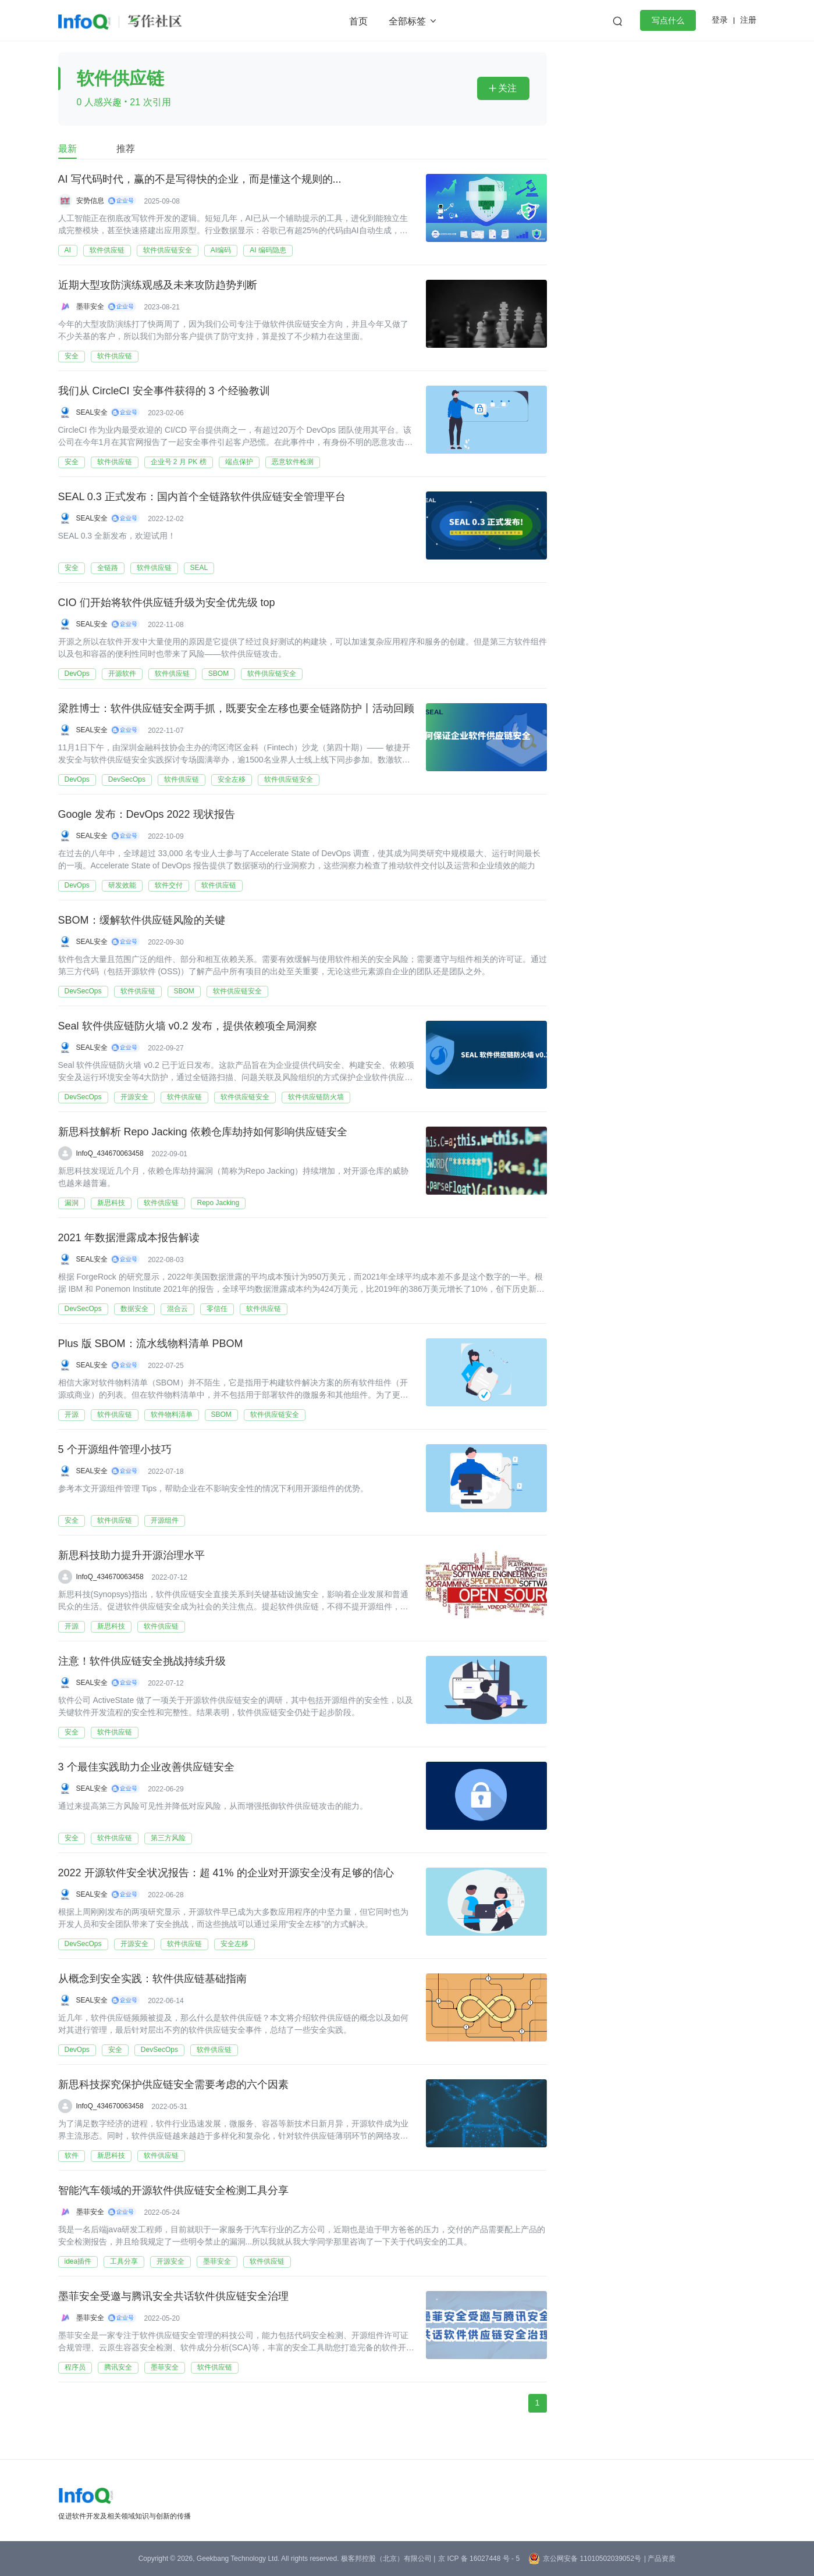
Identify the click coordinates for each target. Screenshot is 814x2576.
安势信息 (90, 201)
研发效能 (122, 885)
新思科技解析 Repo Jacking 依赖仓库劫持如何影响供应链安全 (202, 1132)
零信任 (217, 1309)
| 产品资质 (660, 2558)
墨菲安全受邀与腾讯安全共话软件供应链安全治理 (173, 2297)
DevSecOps (126, 779)
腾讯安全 (118, 2367)
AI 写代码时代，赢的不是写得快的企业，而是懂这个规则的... (200, 180)
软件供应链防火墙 (316, 1097)
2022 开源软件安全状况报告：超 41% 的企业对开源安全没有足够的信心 (226, 1873)
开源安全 (134, 1097)
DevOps (77, 673)
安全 (72, 356)
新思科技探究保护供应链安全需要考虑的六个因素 (173, 2085)
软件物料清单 (172, 1414)
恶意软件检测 (293, 462)
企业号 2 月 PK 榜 (179, 462)
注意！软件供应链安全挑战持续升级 (142, 1662)
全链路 (107, 568)
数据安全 (134, 1309)
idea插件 (78, 2261)
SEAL (199, 568)
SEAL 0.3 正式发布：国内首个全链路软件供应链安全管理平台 (202, 497)
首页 (358, 21)
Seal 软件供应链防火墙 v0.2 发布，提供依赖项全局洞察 (187, 1026)
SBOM (218, 673)
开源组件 (165, 1520)
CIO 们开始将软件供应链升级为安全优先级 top (166, 603)
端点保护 (239, 462)
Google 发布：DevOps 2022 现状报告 (146, 815)
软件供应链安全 (167, 250)
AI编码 (221, 250)
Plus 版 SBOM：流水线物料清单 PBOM (150, 1344)
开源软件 (122, 673)
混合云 (177, 1309)
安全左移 (232, 779)
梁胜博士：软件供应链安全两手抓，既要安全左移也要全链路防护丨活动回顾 (236, 709)
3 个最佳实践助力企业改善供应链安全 (146, 1767)
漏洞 (72, 1203)
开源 (72, 1414)
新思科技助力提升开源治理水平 (131, 1556)
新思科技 (111, 1203)
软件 (72, 2155)
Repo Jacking (218, 1203)
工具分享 (124, 2261)
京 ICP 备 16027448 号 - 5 (479, 2558)
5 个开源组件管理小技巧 (115, 1450)
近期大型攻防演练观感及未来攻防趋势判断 (157, 285)
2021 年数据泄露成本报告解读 (129, 1238)
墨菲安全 (90, 306)
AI (68, 250)
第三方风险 (168, 1838)
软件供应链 (107, 250)
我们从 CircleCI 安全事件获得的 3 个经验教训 (164, 391)
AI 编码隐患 (268, 250)
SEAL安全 (92, 412)
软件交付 (169, 885)
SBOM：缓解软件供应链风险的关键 (141, 921)
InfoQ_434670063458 (110, 1153)
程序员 (75, 2367)
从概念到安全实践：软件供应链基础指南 (152, 1979)
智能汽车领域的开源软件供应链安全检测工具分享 (173, 2191)
